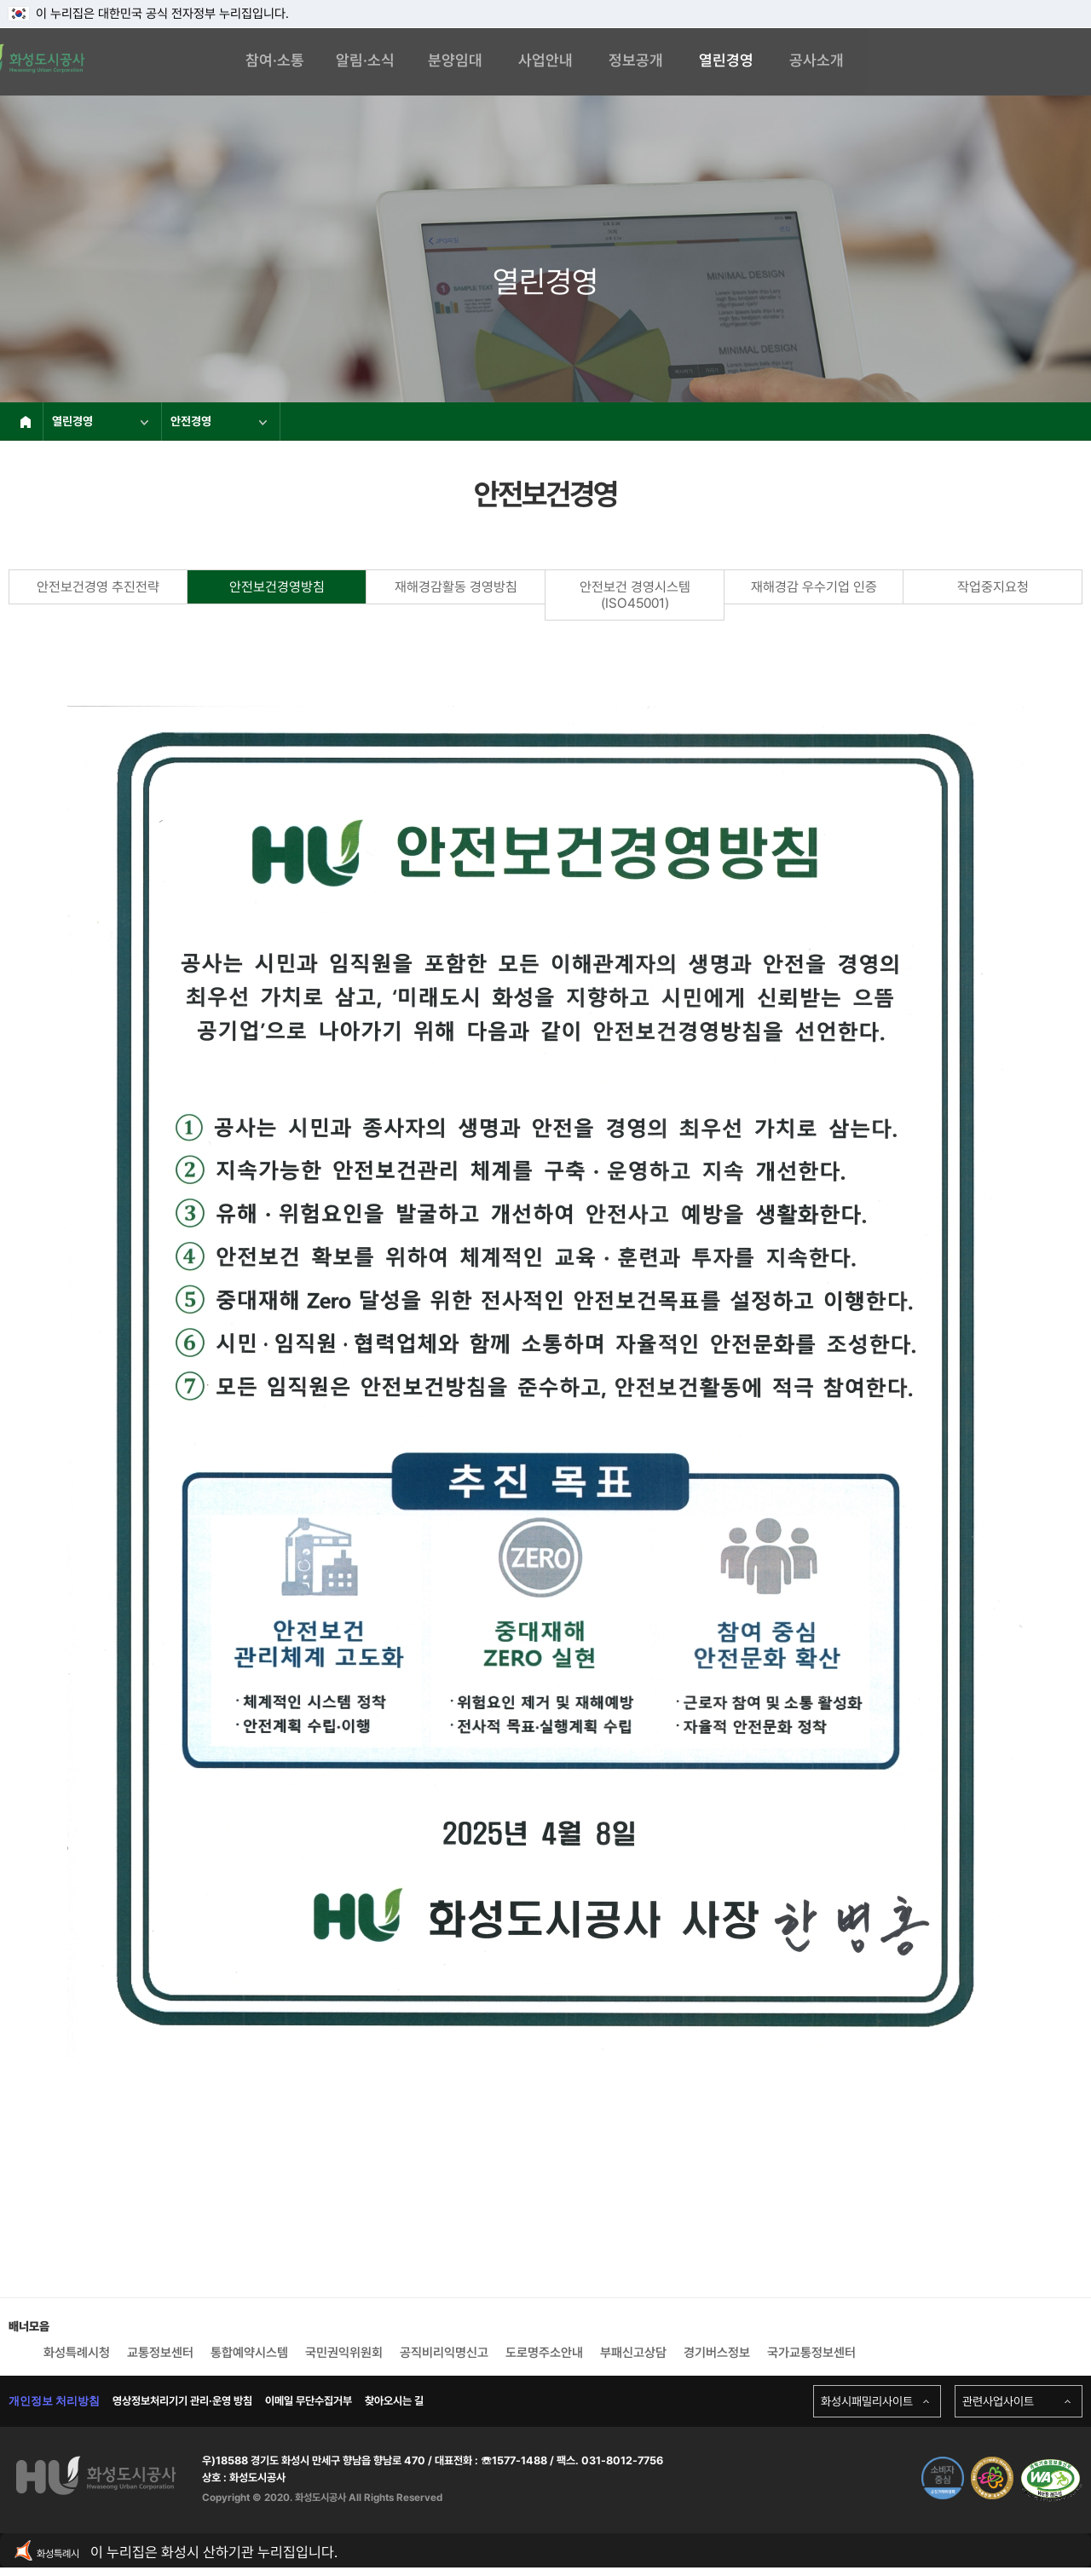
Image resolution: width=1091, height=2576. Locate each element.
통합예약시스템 (249, 2352)
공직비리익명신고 (444, 2352)
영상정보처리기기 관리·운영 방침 (182, 2400)
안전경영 (218, 421)
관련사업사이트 (998, 2401)
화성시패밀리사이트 (867, 2401)
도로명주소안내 (544, 2352)
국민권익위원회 (344, 2352)
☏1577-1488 (512, 2460)
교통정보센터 (160, 2352)
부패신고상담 (633, 2352)
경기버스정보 (717, 2352)
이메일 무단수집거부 (308, 2400)
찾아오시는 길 (394, 2400)
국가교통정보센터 (811, 2352)
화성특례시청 (76, 2352)
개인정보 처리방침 (54, 2400)
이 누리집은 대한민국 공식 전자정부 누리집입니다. (149, 13)
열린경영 (100, 421)
